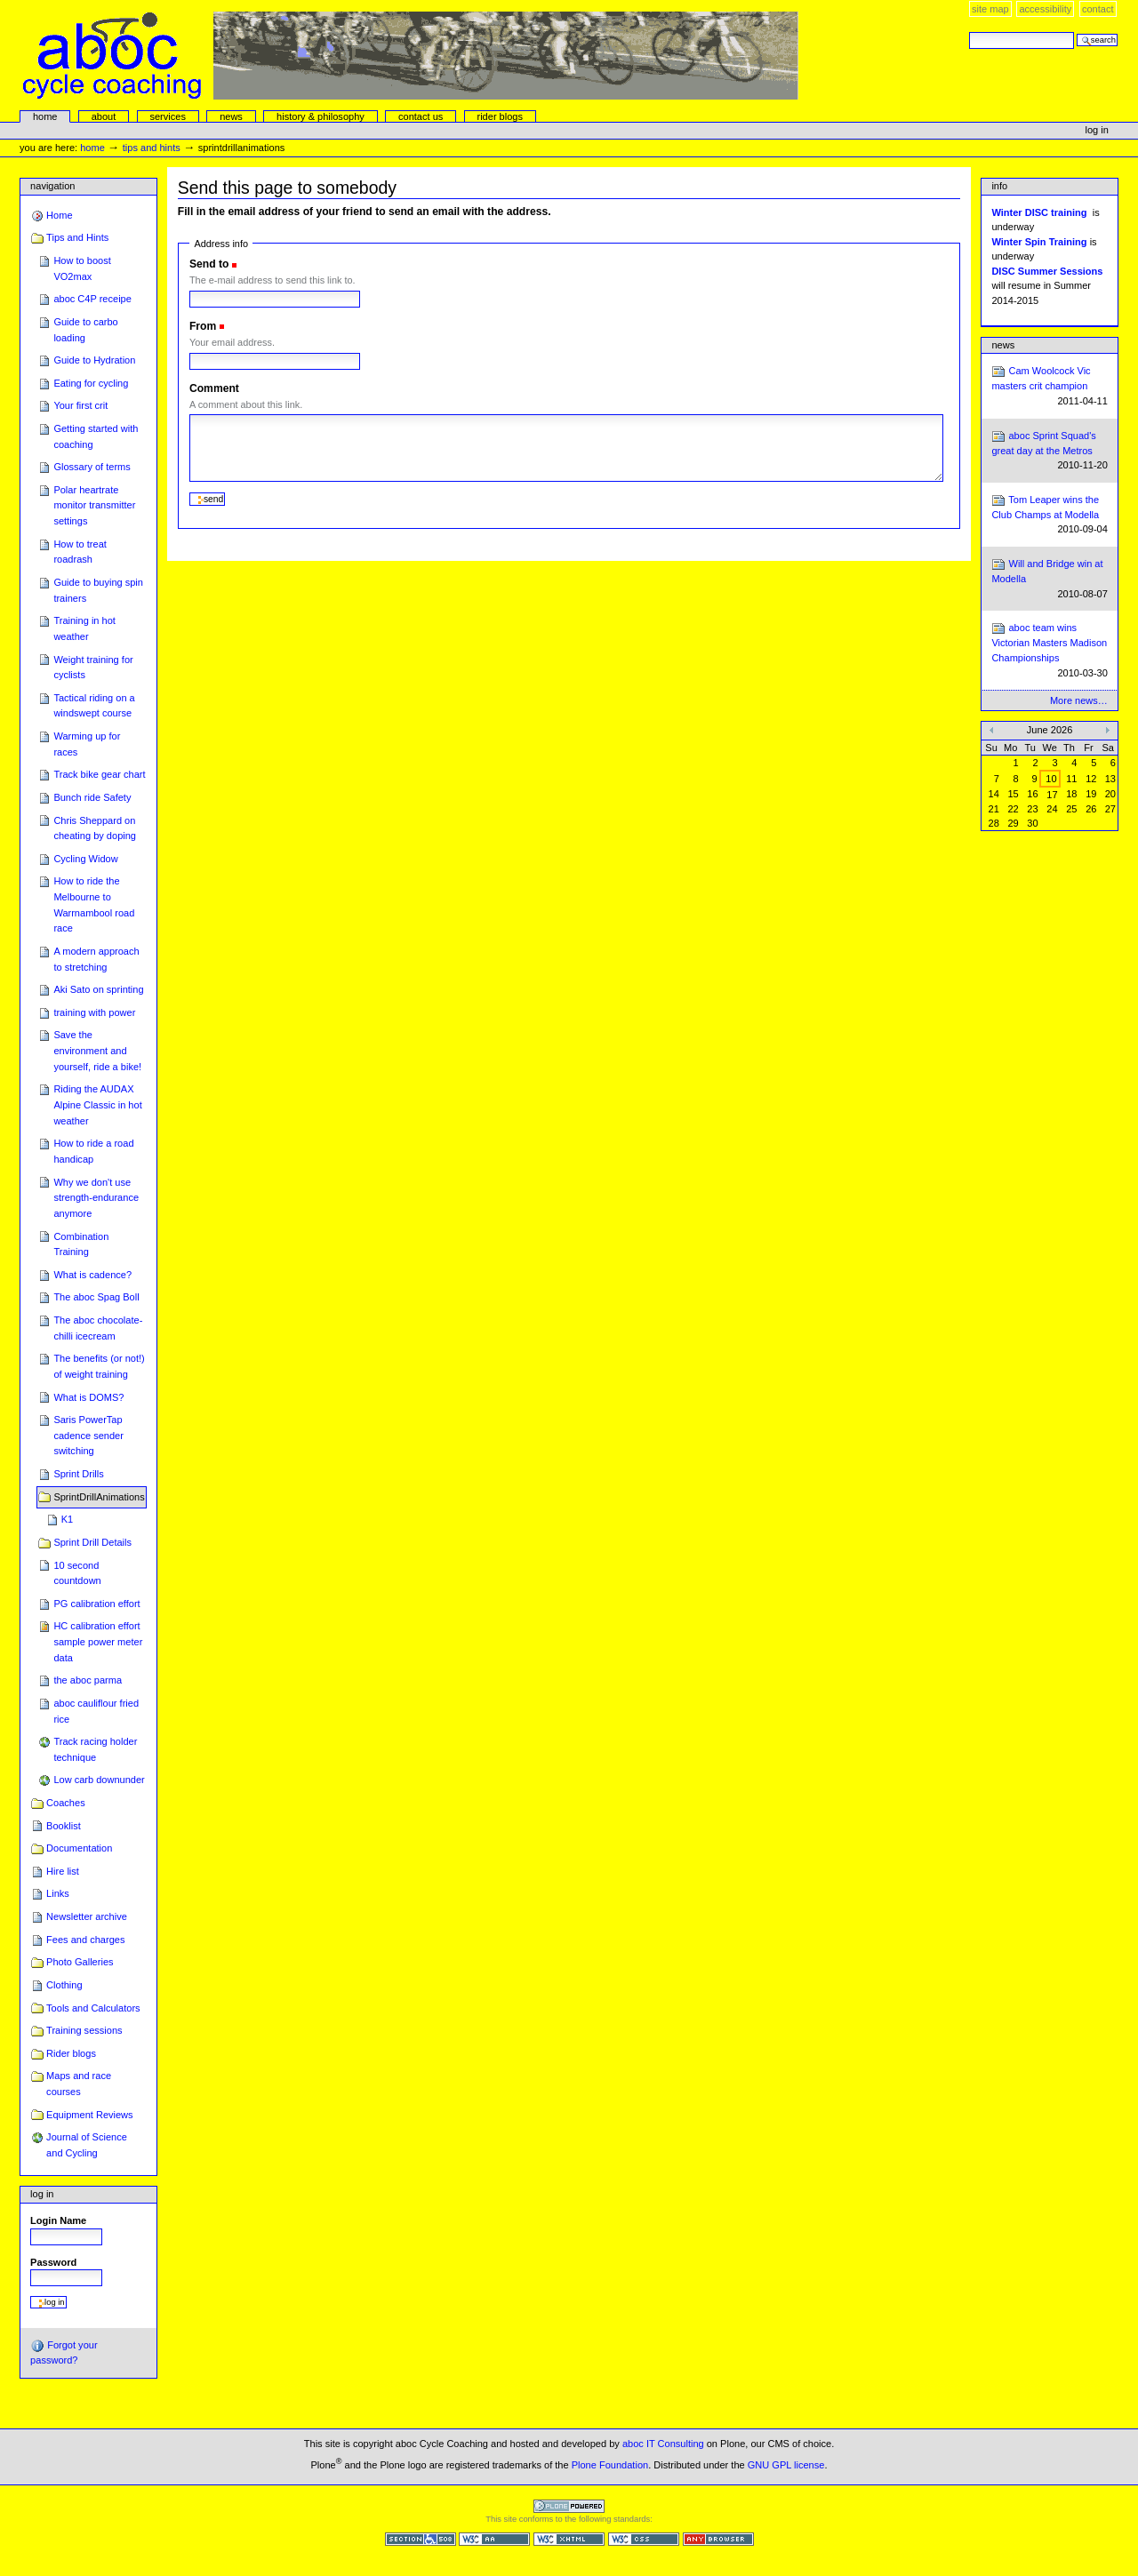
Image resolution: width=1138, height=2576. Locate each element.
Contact (1098, 9)
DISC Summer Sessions (1046, 271)
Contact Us (420, 116)
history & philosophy (320, 116)
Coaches (65, 1802)
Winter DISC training (1038, 212)
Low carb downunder (98, 1779)
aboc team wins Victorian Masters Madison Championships (1049, 650)
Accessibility (1045, 9)
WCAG (494, 2539)
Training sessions (84, 2030)
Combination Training (80, 1244)
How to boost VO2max (81, 268)
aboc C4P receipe (92, 298)
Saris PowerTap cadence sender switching (88, 1435)
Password (53, 2262)
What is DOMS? (88, 1397)
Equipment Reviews (89, 2114)
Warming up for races (86, 744)
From (202, 326)
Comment (214, 388)
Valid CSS (643, 2539)
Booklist (63, 1825)
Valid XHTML (569, 2539)
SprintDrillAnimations (98, 1497)
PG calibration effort (96, 1603)
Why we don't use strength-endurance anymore (96, 1198)
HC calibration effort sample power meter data (97, 1641)
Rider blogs (71, 2053)
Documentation (79, 1848)
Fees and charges (85, 1939)
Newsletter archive (86, 1916)
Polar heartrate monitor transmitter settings (94, 505)
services (167, 116)
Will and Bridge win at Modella (1049, 579)
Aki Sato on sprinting (98, 989)
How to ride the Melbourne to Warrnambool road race (93, 904)
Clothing (64, 1985)
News (1002, 345)
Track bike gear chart (99, 774)
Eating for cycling (90, 383)
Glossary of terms (91, 466)
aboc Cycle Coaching (410, 56)
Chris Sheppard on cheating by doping (94, 828)
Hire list (62, 1871)
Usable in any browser (718, 2539)
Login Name (58, 2220)
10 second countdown (76, 1573)
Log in (1097, 129)
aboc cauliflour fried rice (96, 1711)
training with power (94, 1012)
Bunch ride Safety (92, 797)
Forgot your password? (63, 2352)
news (231, 116)
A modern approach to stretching (96, 959)
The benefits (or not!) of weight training (98, 1366)
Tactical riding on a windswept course (93, 705)
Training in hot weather (84, 628)
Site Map (990, 9)
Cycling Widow (85, 858)
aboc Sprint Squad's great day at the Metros (1049, 451)
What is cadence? (92, 1274)
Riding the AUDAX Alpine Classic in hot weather (97, 1104)
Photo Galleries (79, 1961)
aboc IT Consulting (663, 2443)
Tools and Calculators (93, 2008)
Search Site (968, 31)
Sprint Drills (78, 1473)
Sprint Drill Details (92, 1542)
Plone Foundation (610, 2464)
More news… (1079, 700)
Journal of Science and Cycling (86, 2145)
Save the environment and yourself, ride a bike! (97, 1050)
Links (57, 1893)
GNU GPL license (786, 2464)
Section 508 (420, 2539)
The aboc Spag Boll (96, 1297)
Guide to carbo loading (85, 329)
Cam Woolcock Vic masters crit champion (1049, 386)
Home (45, 116)
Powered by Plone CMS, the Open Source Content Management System (569, 2506)
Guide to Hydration (94, 360)
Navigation (52, 185)
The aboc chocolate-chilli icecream (97, 1328)
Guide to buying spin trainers (98, 590)
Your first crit (80, 405)
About (104, 116)
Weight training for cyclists (92, 667)
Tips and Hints (151, 147)
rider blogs (500, 116)
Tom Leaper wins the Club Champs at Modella (1049, 515)
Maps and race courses (78, 2083)
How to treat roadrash (79, 552)
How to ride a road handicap (93, 1151)
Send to (208, 264)
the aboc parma (87, 1680)
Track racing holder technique (95, 1749)
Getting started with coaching (95, 436)
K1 (67, 1519)
